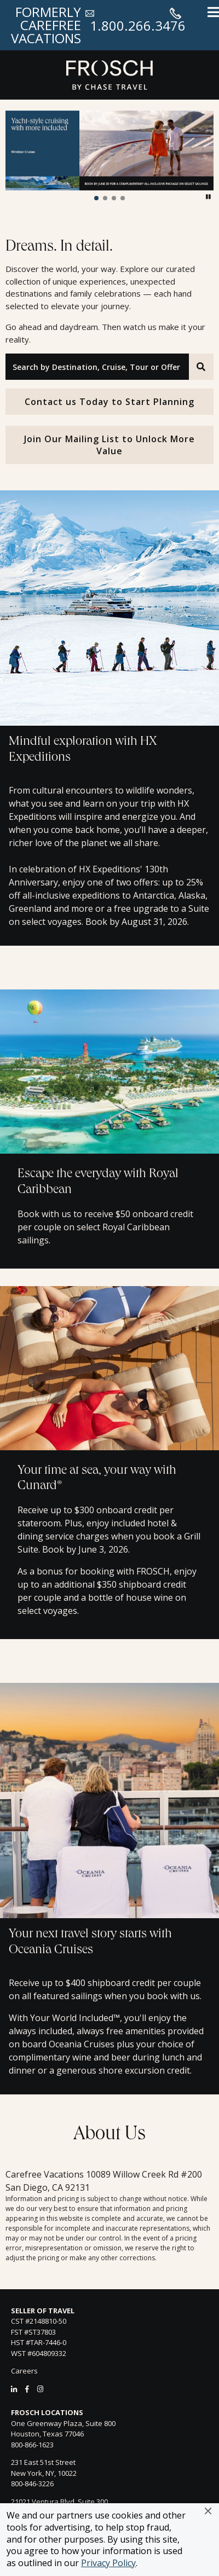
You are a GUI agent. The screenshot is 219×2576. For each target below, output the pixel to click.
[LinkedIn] (14, 2389)
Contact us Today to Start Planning (109, 402)
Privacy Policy (108, 2563)
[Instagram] (40, 2389)
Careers (24, 2371)
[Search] (201, 367)
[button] (208, 2510)
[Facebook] (27, 2389)
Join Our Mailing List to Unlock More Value (109, 445)
